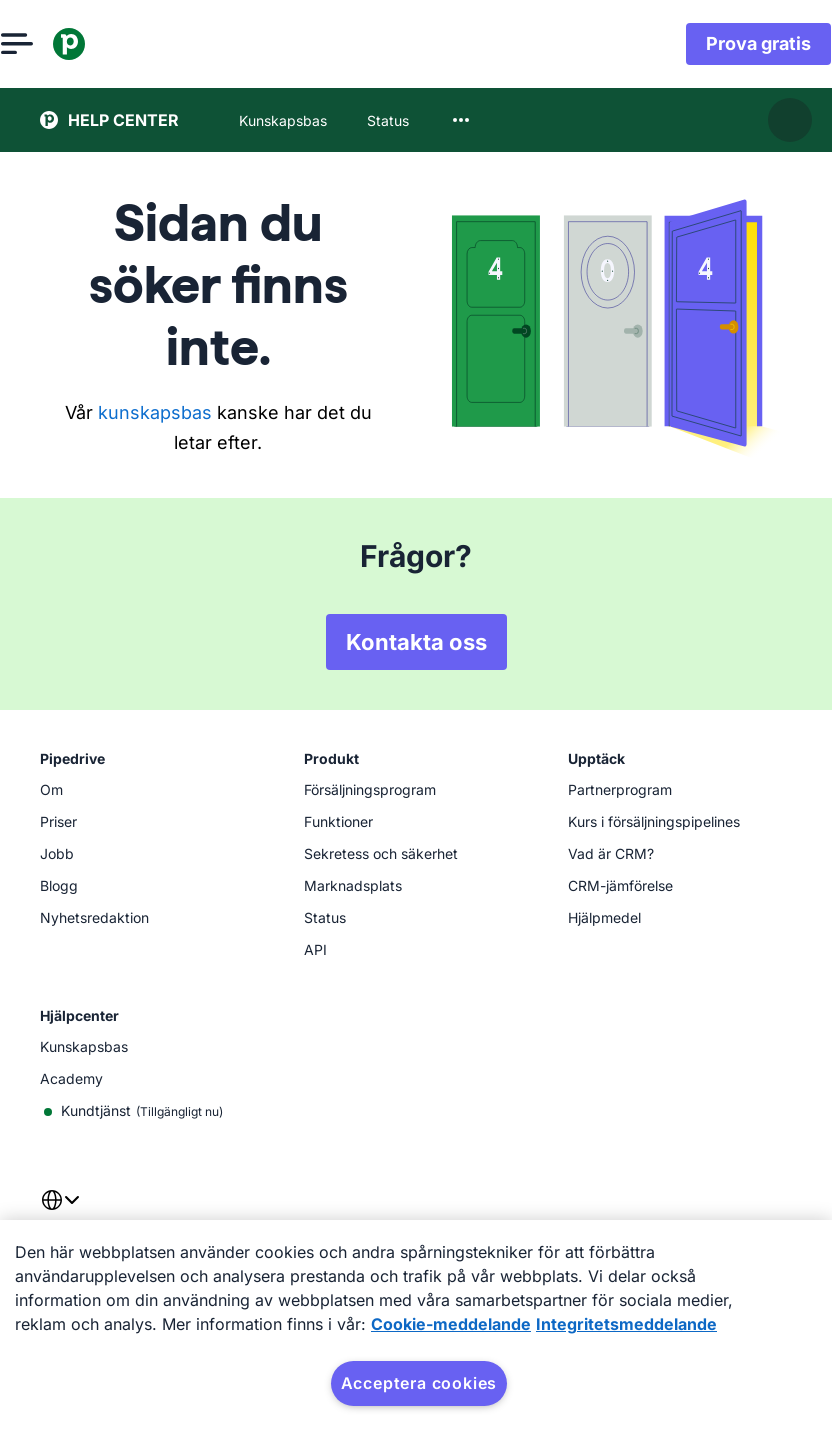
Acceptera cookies (419, 1383)
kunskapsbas (155, 412)
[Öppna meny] (56, 44)
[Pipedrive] (108, 44)
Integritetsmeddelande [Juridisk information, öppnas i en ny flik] (626, 1324)
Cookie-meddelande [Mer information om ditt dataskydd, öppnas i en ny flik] (451, 1324)
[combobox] (461, 120)
